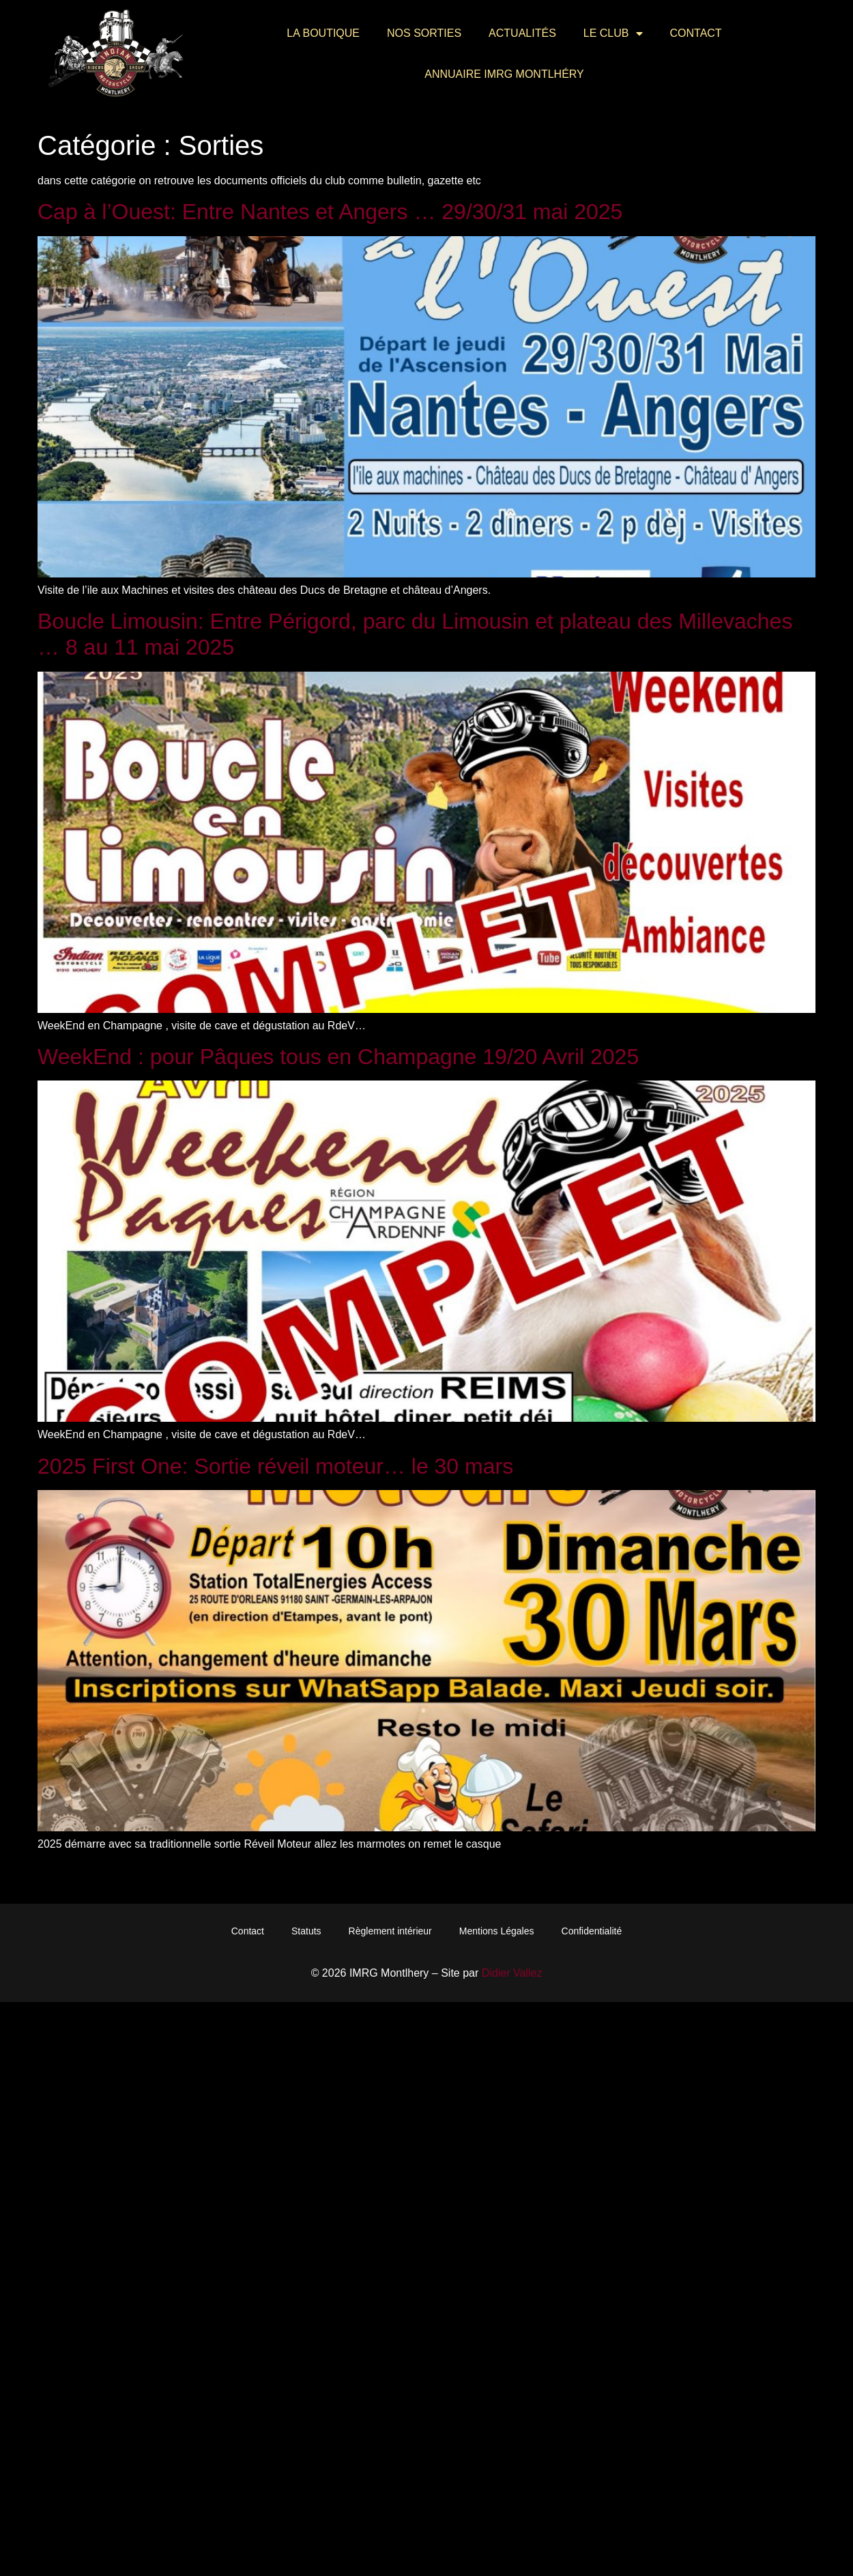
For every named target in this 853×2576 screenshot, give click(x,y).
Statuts (306, 1931)
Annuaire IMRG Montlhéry (504, 74)
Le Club (613, 33)
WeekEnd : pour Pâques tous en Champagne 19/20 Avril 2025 (338, 1056)
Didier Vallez (512, 1973)
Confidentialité (592, 1931)
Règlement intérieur (390, 1931)
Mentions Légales (496, 1931)
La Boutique (323, 33)
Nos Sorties (424, 33)
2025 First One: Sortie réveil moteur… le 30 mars (275, 1466)
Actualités (522, 33)
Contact (696, 33)
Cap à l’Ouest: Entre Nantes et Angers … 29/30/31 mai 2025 (330, 211)
